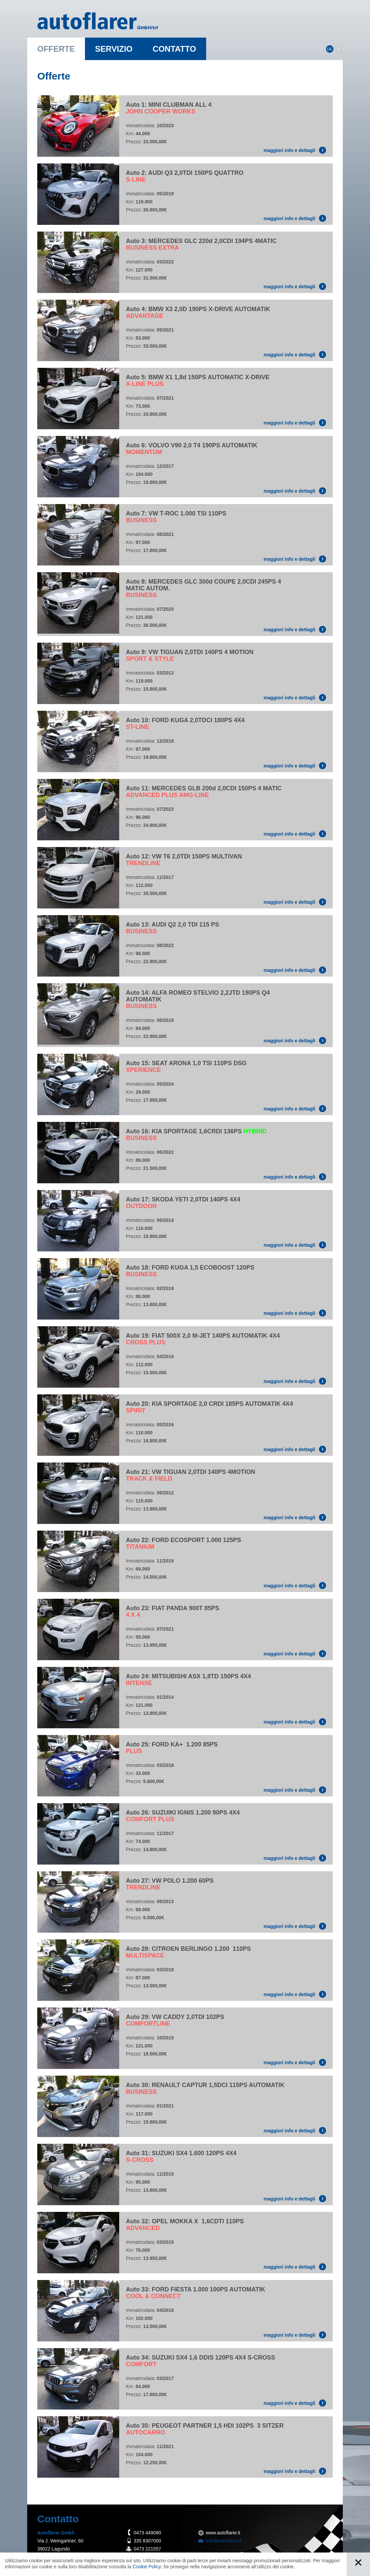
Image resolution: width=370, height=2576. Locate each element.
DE (329, 49)
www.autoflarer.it (223, 2532)
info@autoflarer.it (223, 2540)
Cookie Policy (147, 2566)
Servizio (114, 48)
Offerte (56, 48)
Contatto (174, 48)
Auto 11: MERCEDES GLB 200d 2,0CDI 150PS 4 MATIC (204, 791)
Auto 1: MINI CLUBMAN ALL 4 (169, 108)
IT (339, 49)
